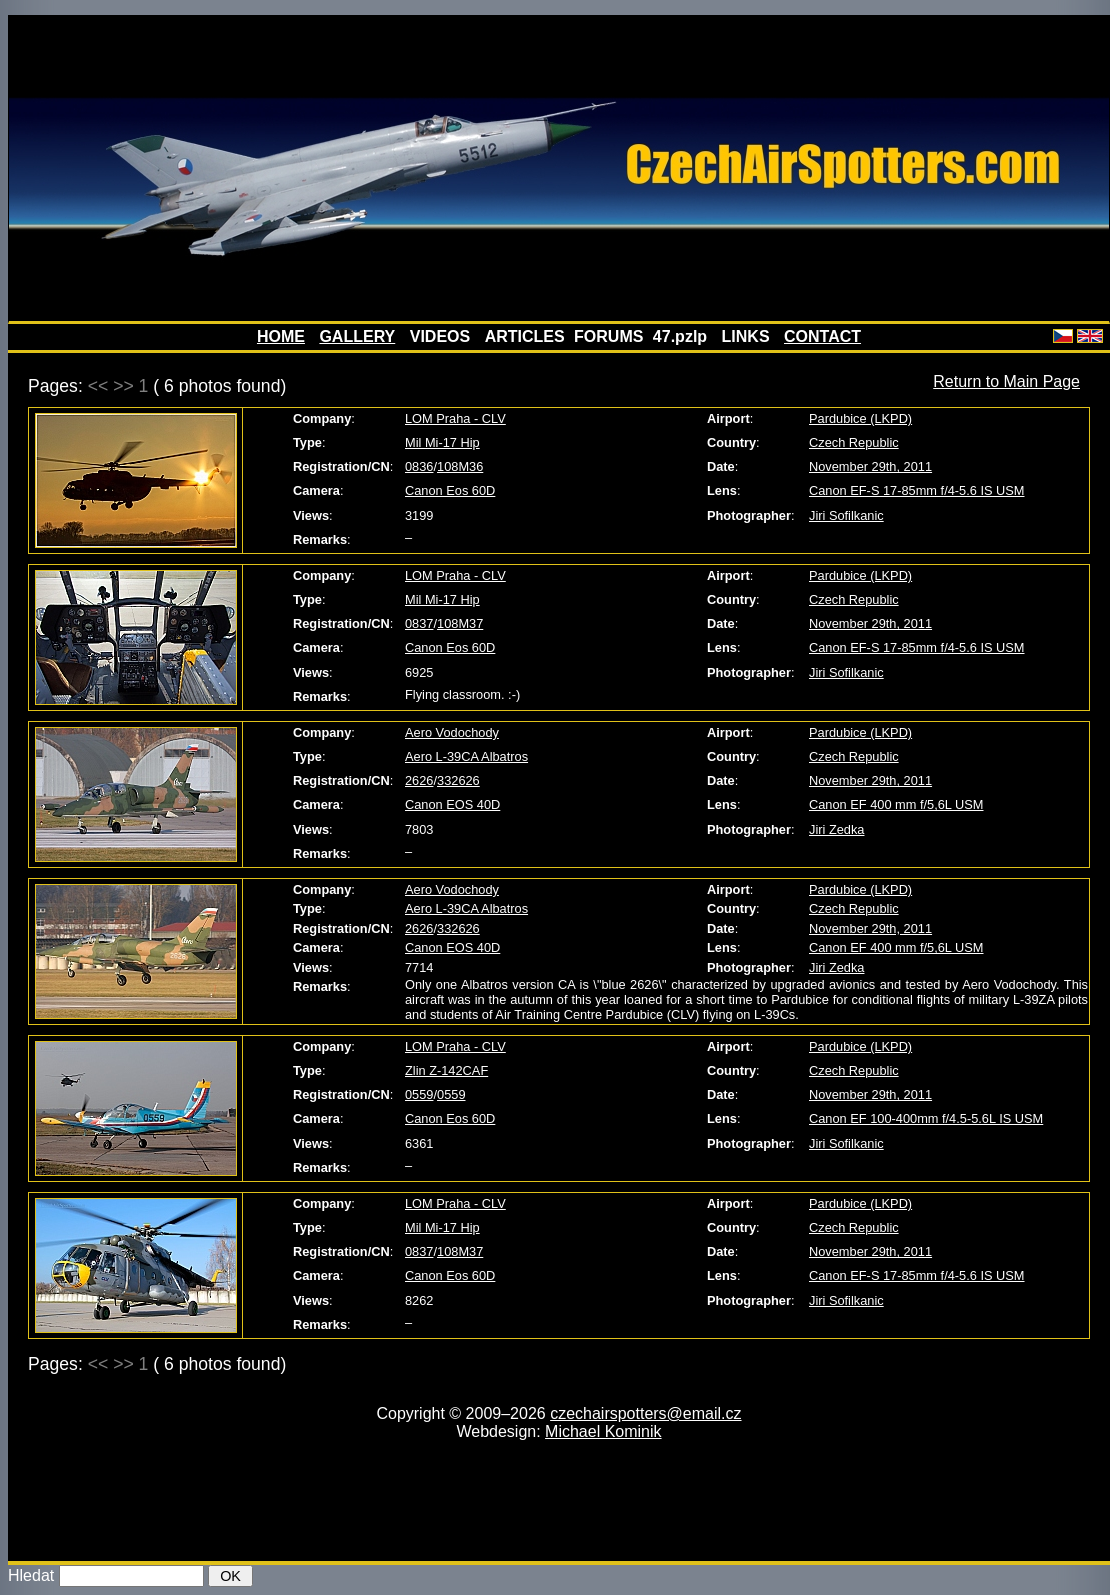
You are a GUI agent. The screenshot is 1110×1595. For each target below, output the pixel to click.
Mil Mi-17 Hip (442, 442)
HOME (281, 336)
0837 (419, 623)
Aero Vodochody (452, 732)
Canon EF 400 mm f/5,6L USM (896, 804)
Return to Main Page (1006, 381)
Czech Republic (854, 442)
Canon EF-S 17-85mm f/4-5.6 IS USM (917, 490)
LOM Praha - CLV (455, 418)
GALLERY (357, 336)
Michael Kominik (603, 1431)
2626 (419, 780)
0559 (419, 1094)
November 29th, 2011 (870, 466)
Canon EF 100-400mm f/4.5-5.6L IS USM (926, 1118)
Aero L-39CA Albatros (466, 756)
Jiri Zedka (836, 829)
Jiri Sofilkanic (846, 515)
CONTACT (822, 336)
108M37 (460, 623)
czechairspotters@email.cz (645, 1413)
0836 (419, 466)
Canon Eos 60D (450, 490)
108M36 (460, 466)
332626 (458, 780)
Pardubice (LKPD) (860, 418)
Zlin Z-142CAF (446, 1070)
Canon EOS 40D (452, 804)
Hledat (31, 1575)
